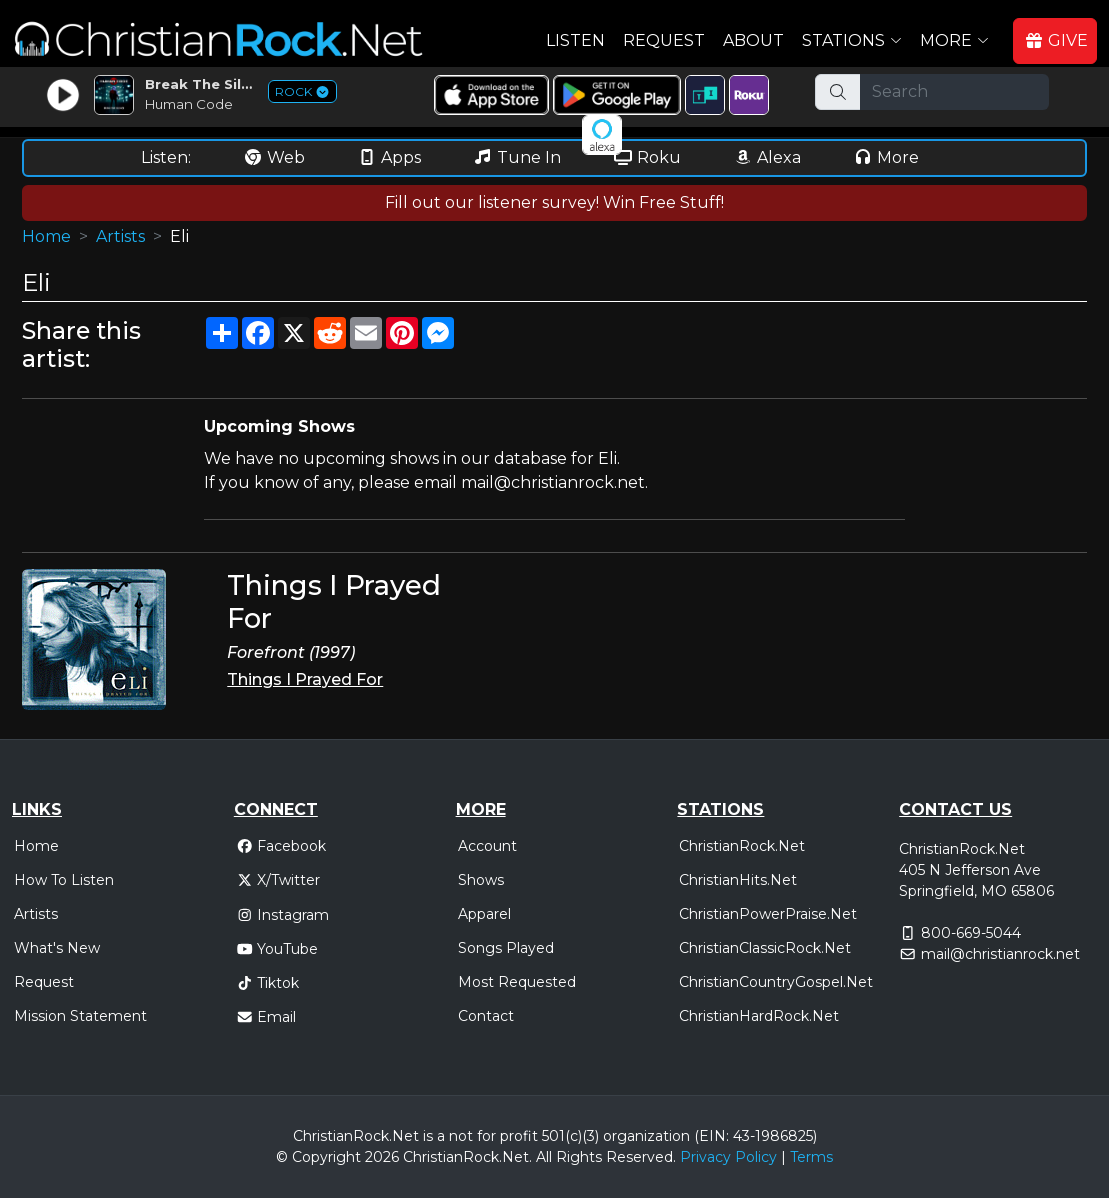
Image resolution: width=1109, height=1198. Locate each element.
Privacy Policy (728, 1157)
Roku (647, 157)
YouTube (277, 949)
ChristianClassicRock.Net (765, 948)
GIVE (1056, 40)
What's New (57, 948)
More (886, 157)
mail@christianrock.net (1000, 954)
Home (46, 236)
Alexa (767, 157)
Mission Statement (80, 1016)
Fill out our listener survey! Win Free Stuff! (554, 202)
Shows (481, 880)
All (544, 1157)
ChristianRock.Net (742, 846)
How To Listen (64, 880)
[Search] (954, 92)
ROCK (302, 91)
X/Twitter (278, 880)
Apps (389, 157)
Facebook (281, 846)
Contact (486, 1016)
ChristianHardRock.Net (759, 1016)
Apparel (484, 914)
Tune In (517, 157)
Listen (575, 40)
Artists (120, 236)
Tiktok (268, 983)
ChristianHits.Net (738, 880)
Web (274, 157)
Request (664, 40)
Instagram (283, 915)
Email (266, 1017)
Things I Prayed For (305, 679)
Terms (811, 1157)
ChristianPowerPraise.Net (768, 914)
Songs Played (506, 948)
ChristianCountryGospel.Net (776, 982)
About (753, 40)
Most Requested (517, 982)
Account (487, 846)
